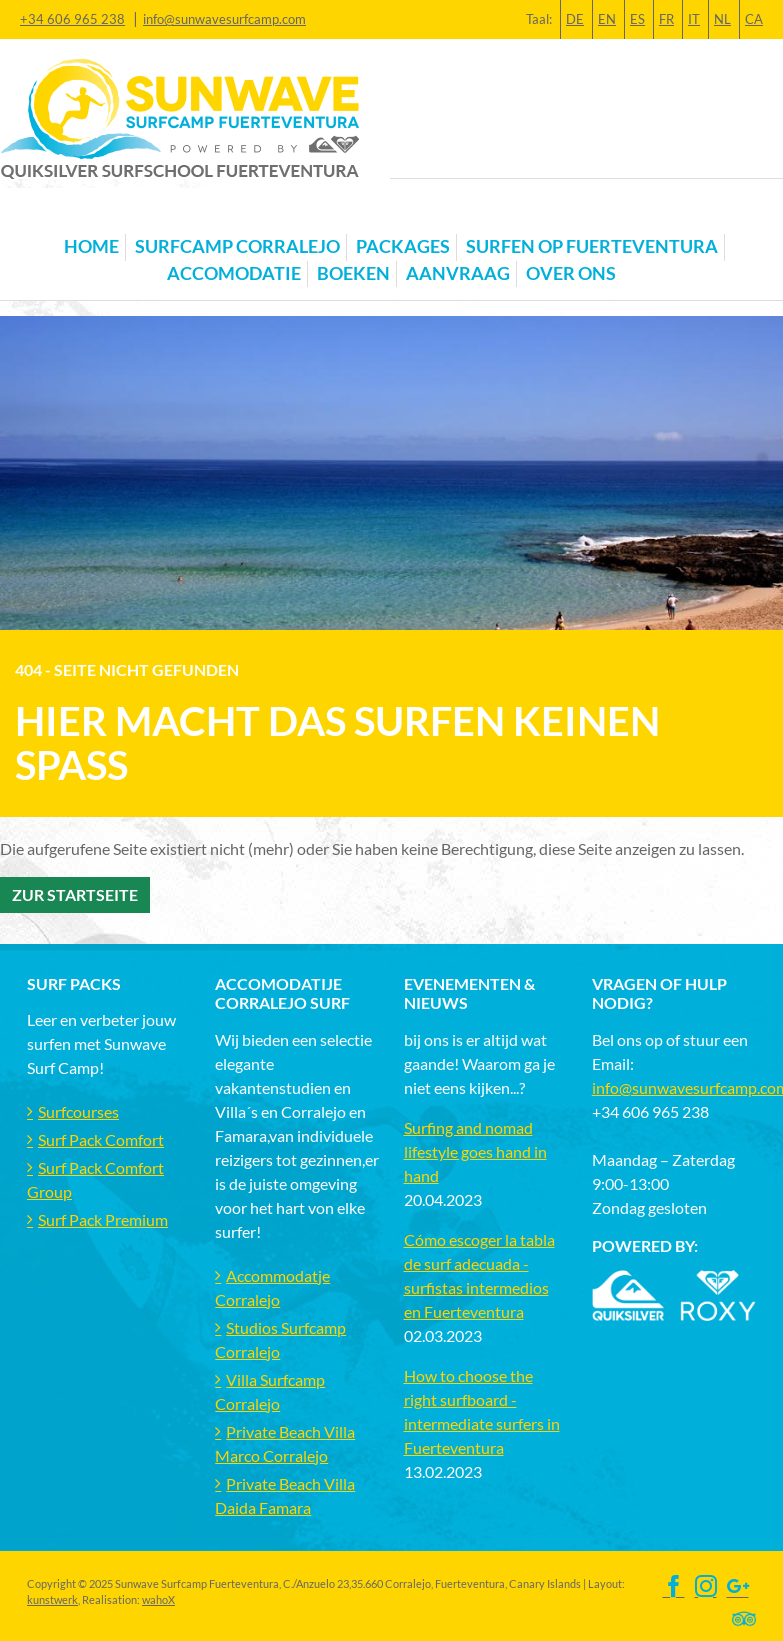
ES (637, 19)
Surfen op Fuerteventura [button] (592, 246)
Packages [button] (403, 246)
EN (607, 19)
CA (754, 19)
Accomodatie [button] (234, 273)
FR (666, 19)
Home (91, 246)
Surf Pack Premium (103, 1219)
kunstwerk (52, 1599)
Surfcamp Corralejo (237, 246)
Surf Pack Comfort (101, 1139)
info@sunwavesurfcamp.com (224, 19)
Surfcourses (78, 1111)
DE (575, 19)
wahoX (158, 1599)
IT (694, 19)
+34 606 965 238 (72, 19)
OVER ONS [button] (571, 273)
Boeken (353, 273)
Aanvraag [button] (458, 273)
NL (722, 19)
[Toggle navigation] (39, 215)
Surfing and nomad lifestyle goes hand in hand (475, 1151)
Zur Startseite (75, 894)
